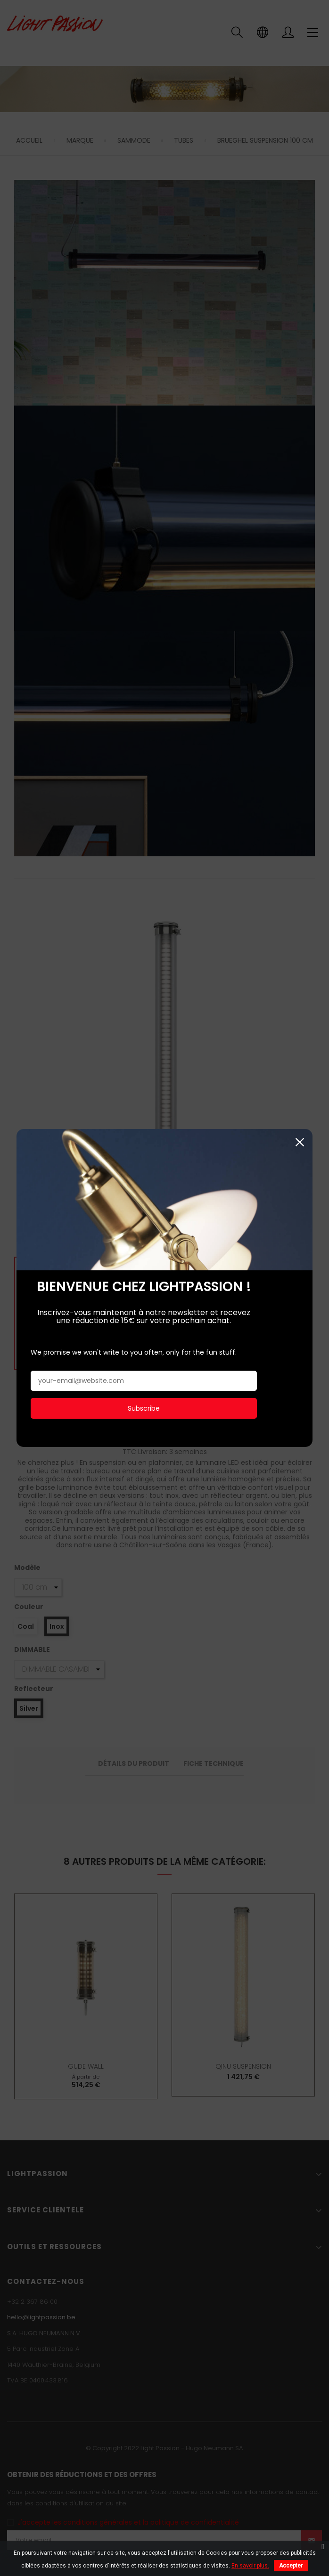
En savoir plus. (250, 2565)
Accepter (291, 2565)
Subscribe (144, 1244)
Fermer (299, 977)
